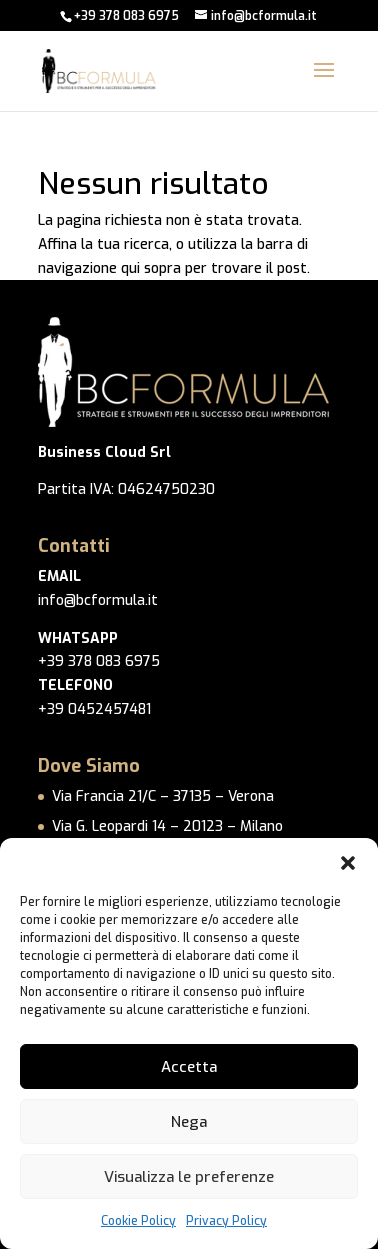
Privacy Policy (226, 1221)
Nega (189, 1122)
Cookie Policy (138, 1221)
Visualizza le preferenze (189, 1177)
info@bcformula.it (98, 600)
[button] (348, 863)
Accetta (189, 1067)
